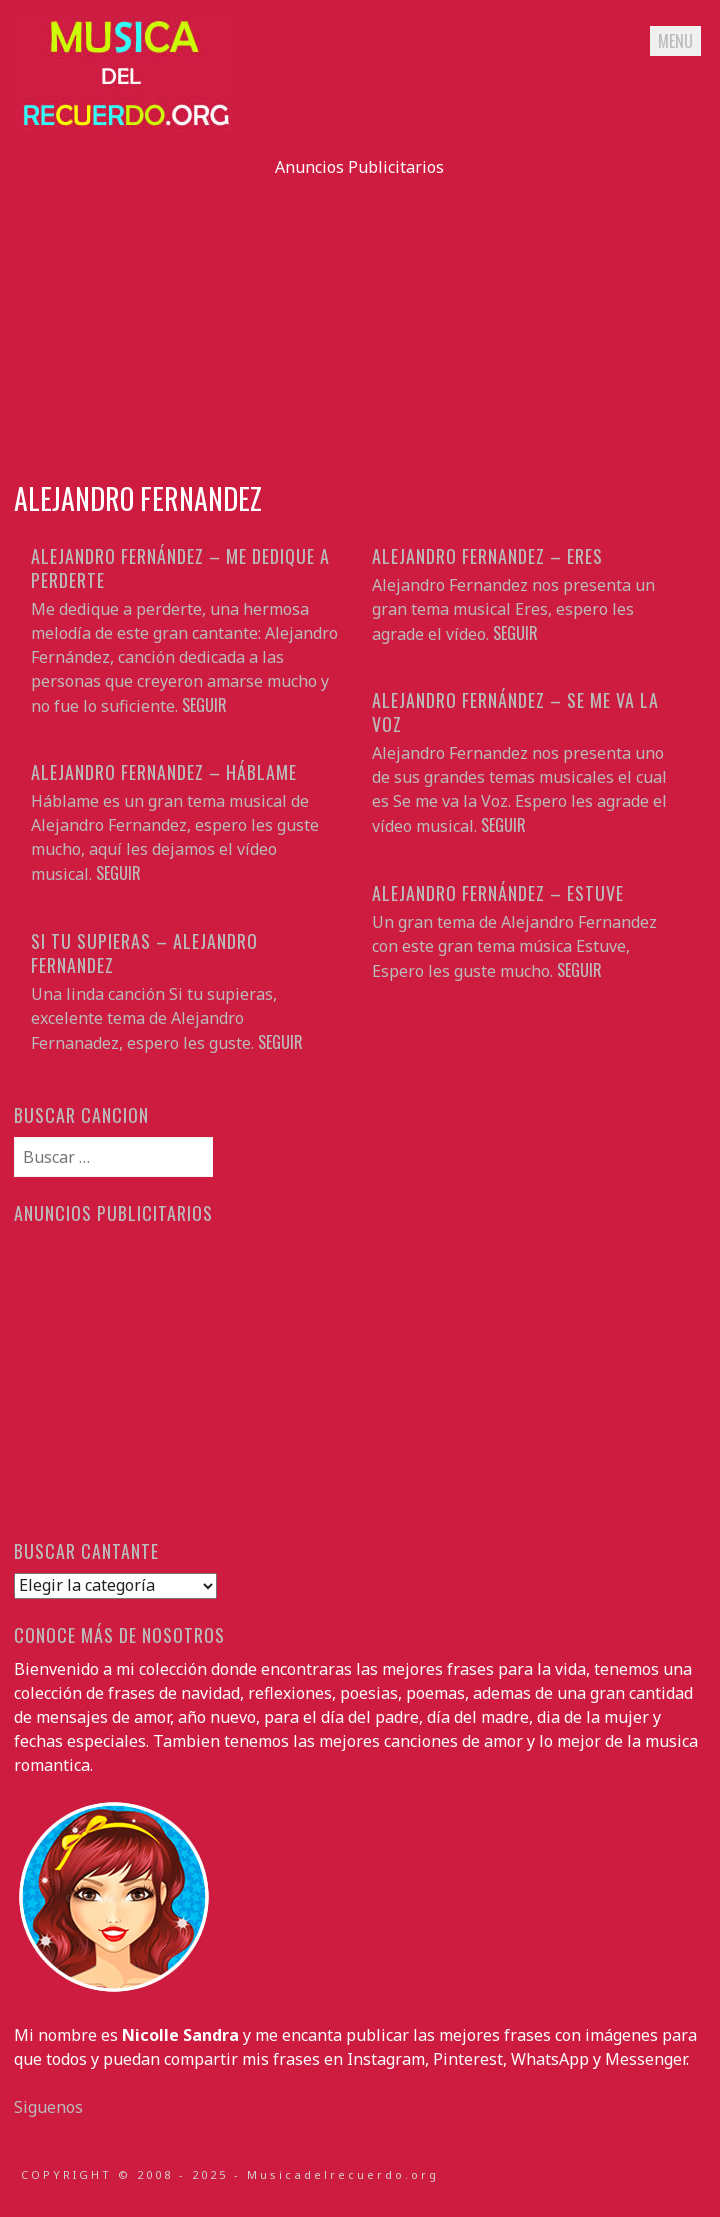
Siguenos (48, 2107)
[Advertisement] (359, 319)
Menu (675, 41)
